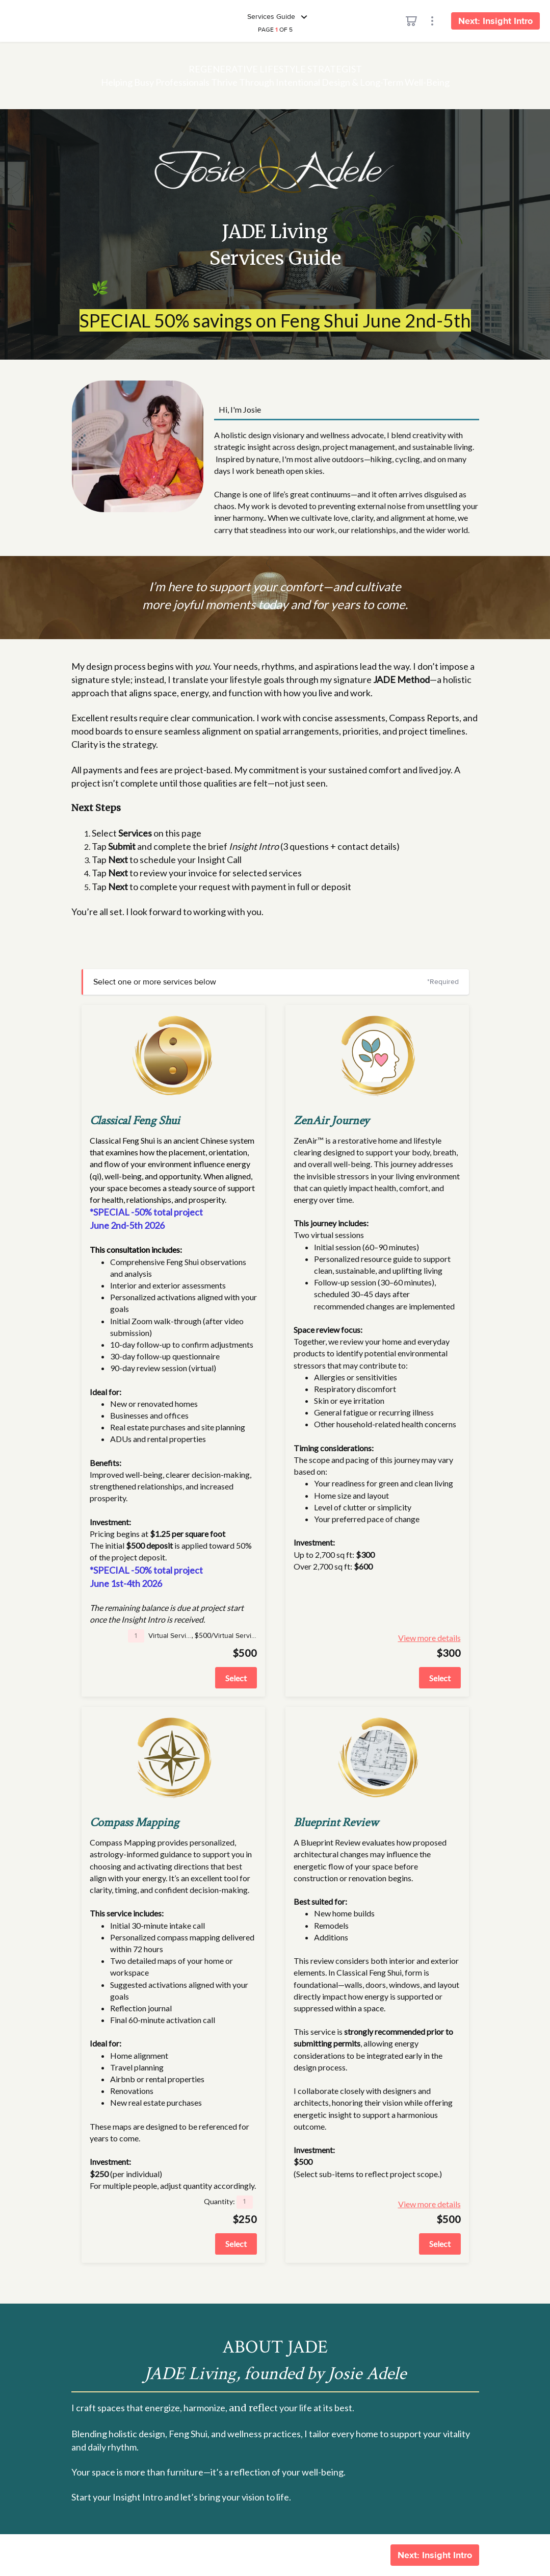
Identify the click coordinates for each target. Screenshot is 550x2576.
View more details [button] (439, 1638)
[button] (136, 1636)
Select (236, 1678)
